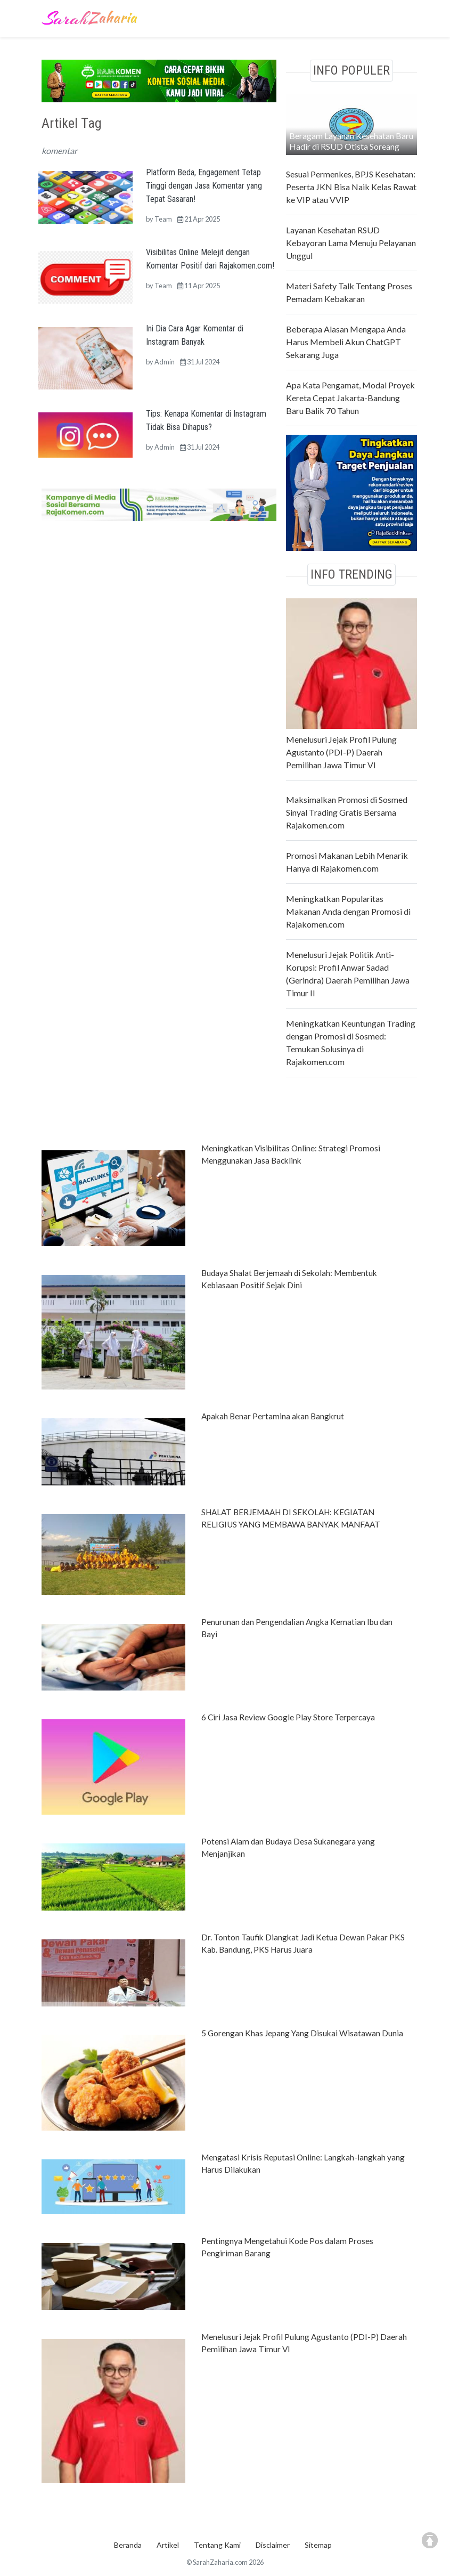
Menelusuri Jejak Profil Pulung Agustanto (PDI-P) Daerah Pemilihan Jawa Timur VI (341, 752)
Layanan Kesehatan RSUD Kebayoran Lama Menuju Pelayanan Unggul (351, 243)
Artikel (168, 2544)
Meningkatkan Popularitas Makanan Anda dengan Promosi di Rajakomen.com (348, 911)
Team (163, 219)
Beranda (128, 2544)
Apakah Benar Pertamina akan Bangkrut (272, 1416)
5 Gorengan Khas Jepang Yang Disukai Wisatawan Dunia (302, 2033)
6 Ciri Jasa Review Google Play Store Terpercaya (288, 1717)
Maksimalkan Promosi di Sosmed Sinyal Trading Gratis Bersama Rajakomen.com (346, 812)
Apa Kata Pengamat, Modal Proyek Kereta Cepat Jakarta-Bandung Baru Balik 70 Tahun (350, 398)
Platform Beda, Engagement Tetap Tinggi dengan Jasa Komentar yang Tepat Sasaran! (204, 185)
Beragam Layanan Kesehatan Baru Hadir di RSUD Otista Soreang (351, 141)
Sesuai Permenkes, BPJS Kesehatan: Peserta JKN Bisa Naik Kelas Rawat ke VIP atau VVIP (351, 187)
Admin (164, 361)
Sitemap (318, 2544)
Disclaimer (273, 2544)
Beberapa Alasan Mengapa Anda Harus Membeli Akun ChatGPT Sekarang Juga (346, 342)
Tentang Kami (217, 2544)
